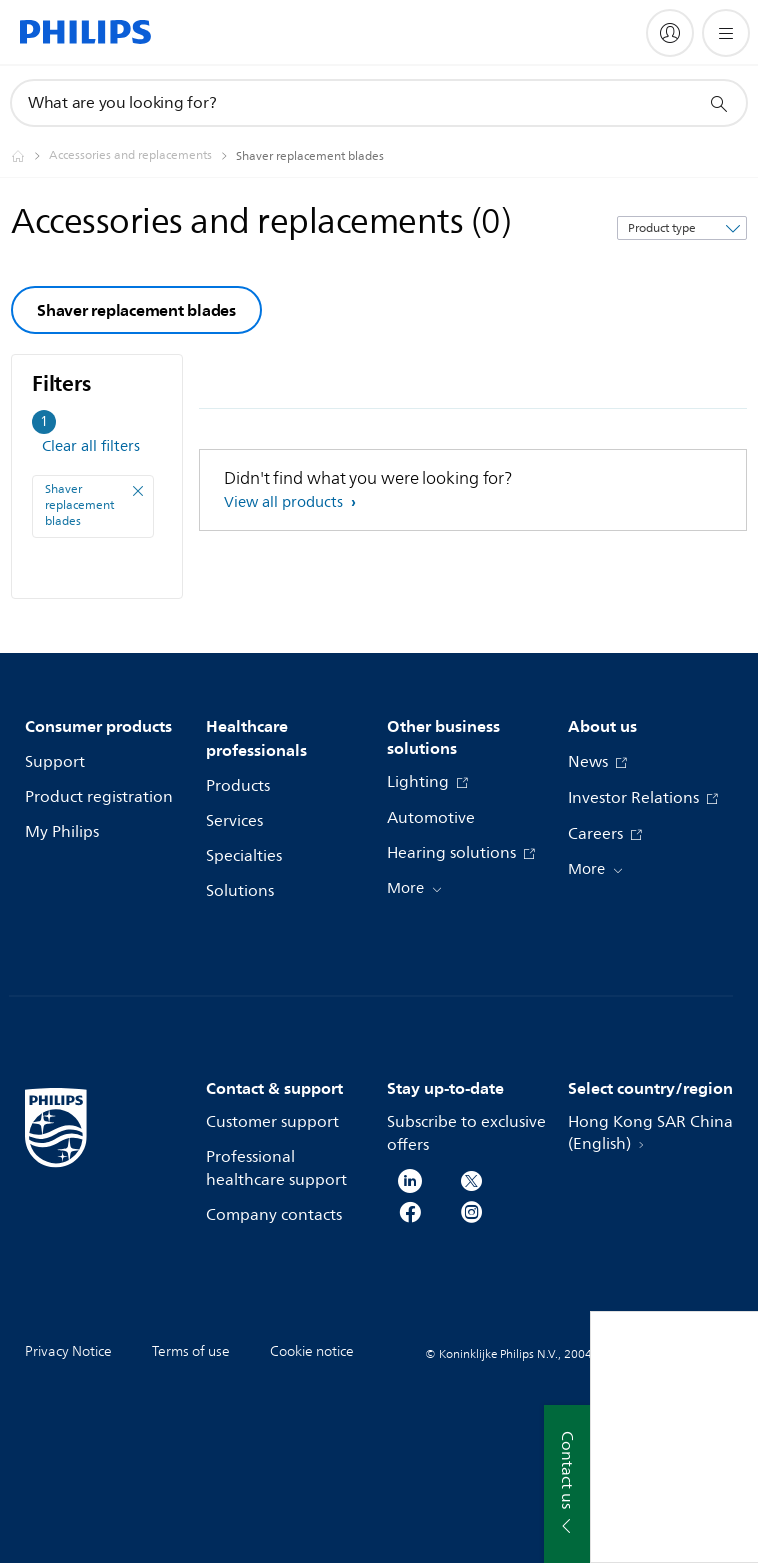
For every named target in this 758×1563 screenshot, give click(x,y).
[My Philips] (670, 33)
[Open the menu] (726, 33)
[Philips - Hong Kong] (30, 156)
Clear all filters (91, 446)
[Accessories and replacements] (142, 156)
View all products (285, 502)
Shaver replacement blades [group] (136, 310)
